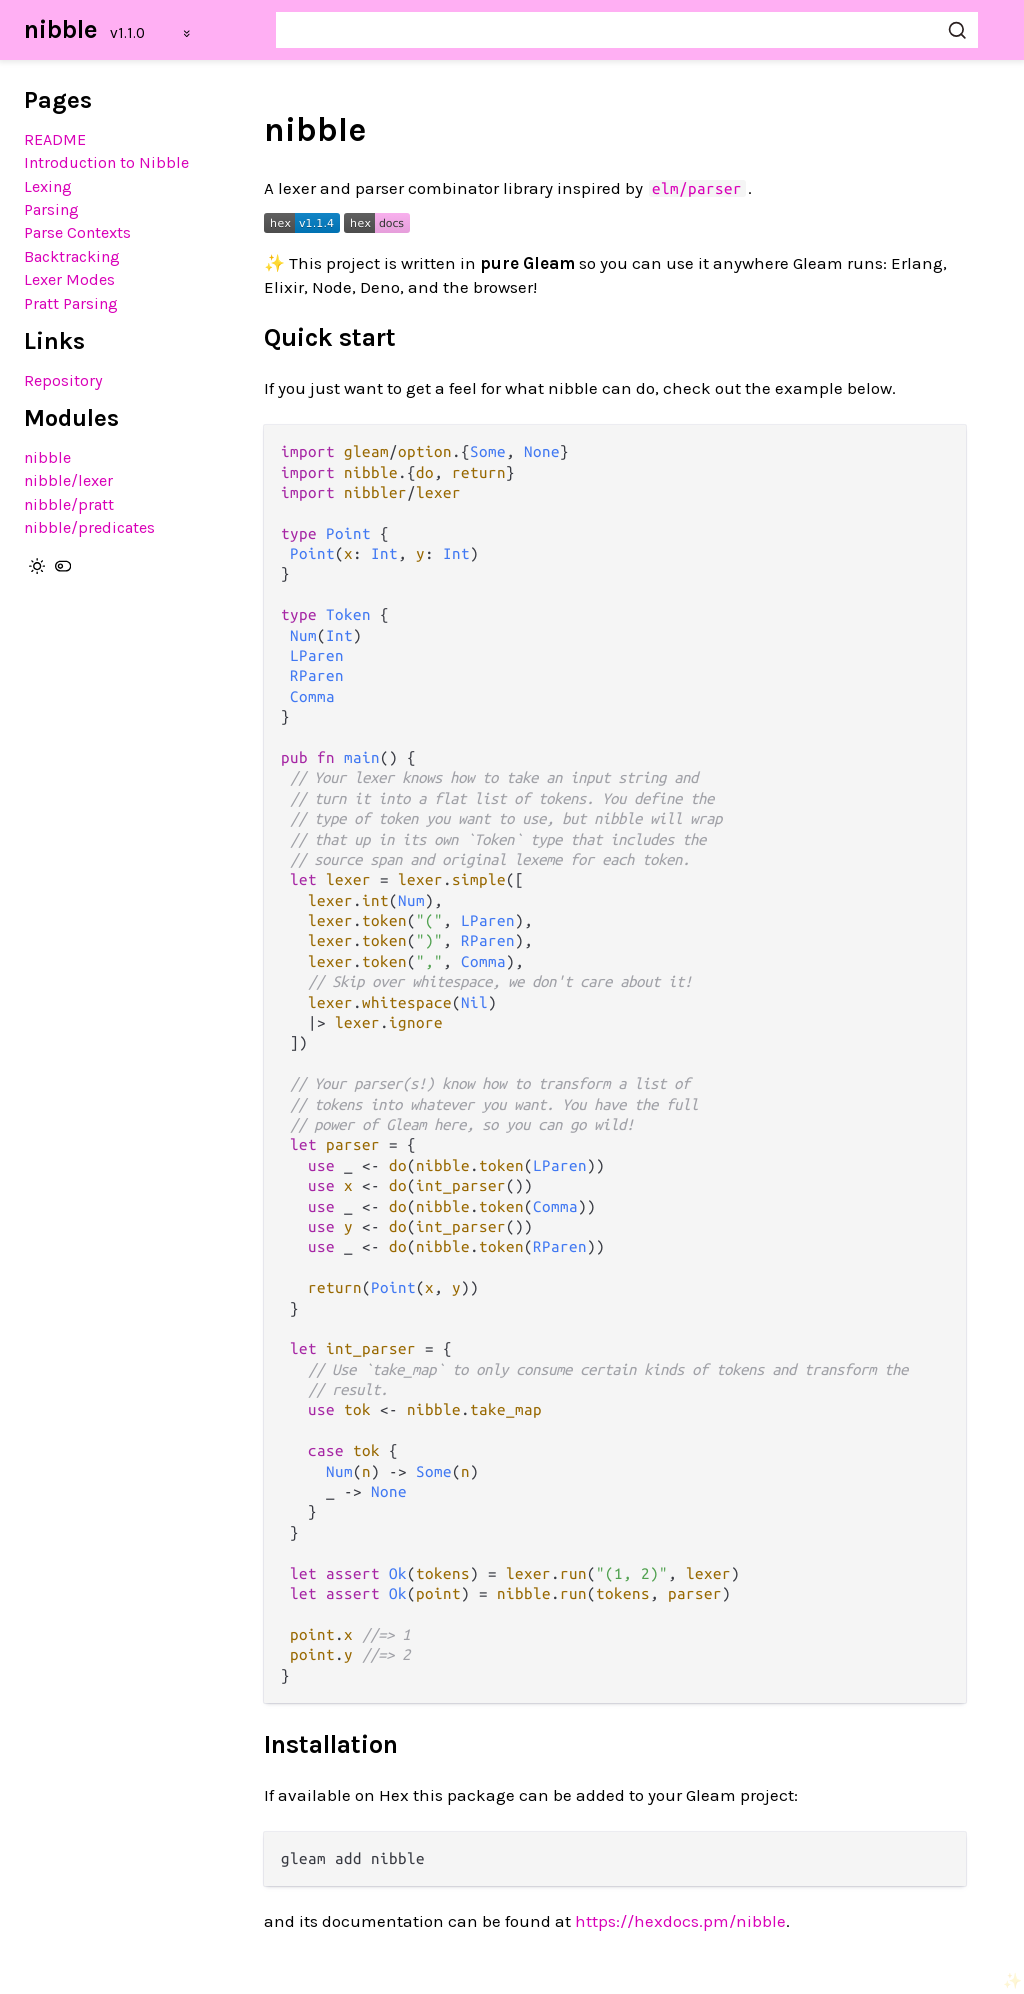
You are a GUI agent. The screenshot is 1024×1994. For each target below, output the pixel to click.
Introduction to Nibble (106, 162)
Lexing (48, 186)
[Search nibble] (627, 30)
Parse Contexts (77, 232)
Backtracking (72, 256)
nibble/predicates (89, 527)
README (55, 139)
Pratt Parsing (71, 303)
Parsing (51, 209)
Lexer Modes (69, 279)
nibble (61, 29)
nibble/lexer (68, 480)
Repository (63, 380)
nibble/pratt (69, 504)
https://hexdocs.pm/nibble (680, 1921)
